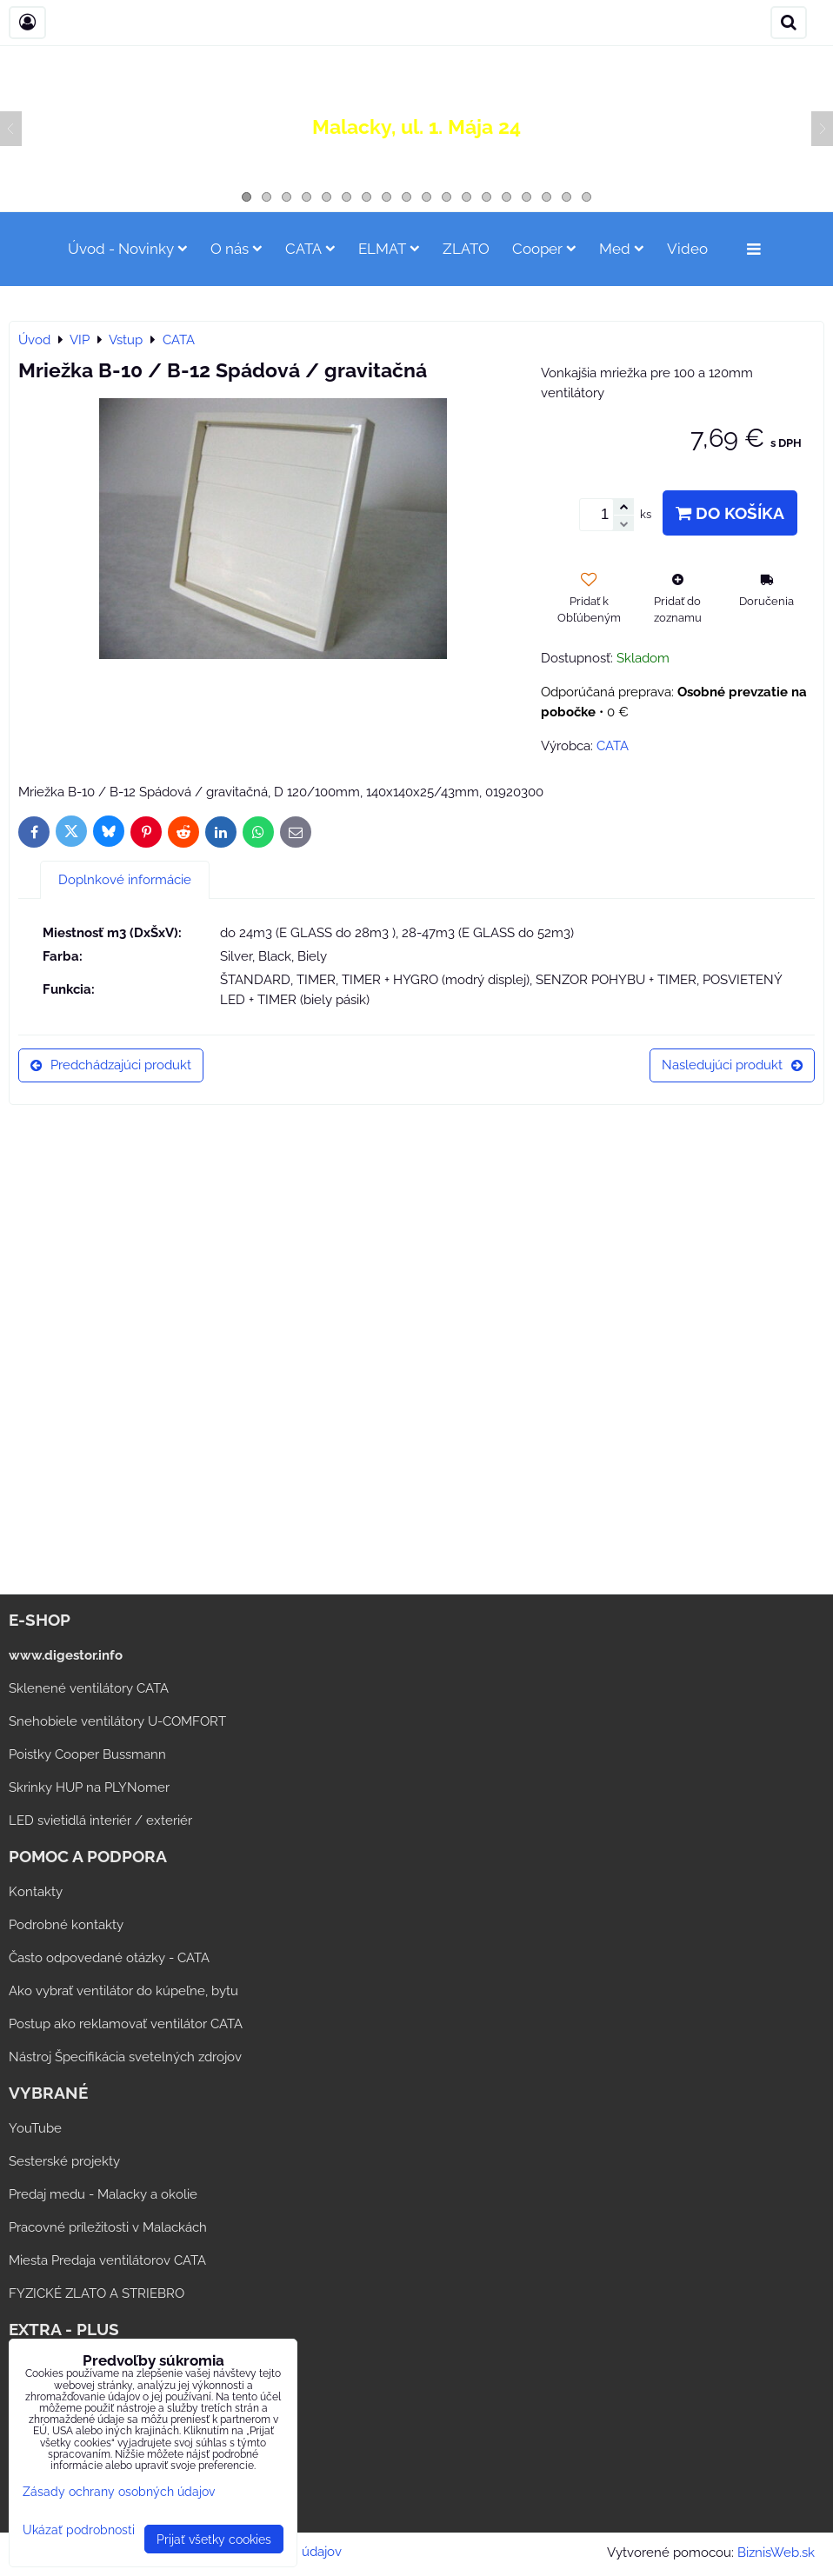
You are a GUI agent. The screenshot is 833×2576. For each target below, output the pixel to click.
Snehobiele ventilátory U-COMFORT (117, 1721)
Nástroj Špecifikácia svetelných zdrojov (125, 2057)
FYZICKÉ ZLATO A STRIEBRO (96, 2293)
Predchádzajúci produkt (110, 1065)
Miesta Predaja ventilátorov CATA (107, 2260)
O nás (236, 248)
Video (687, 248)
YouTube (35, 2128)
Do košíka (730, 513)
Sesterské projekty (64, 2161)
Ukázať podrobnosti (79, 2530)
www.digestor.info (66, 1655)
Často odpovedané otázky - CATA (109, 1958)
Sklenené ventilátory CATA (89, 1688)
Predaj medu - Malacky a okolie (103, 2194)
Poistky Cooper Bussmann (87, 1754)
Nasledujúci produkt (732, 1065)
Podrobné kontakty (66, 1925)
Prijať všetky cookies (214, 2539)
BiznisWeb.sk (776, 2552)
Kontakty (36, 1892)
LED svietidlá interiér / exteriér (100, 1820)
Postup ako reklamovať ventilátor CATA (126, 2024)
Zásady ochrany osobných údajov (119, 2491)
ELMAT (389, 248)
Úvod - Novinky (128, 248)
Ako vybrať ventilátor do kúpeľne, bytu (123, 1991)
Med (621, 248)
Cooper (544, 248)
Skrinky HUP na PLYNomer (89, 1787)
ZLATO (466, 248)
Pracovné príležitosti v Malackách (108, 2227)
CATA (310, 248)
